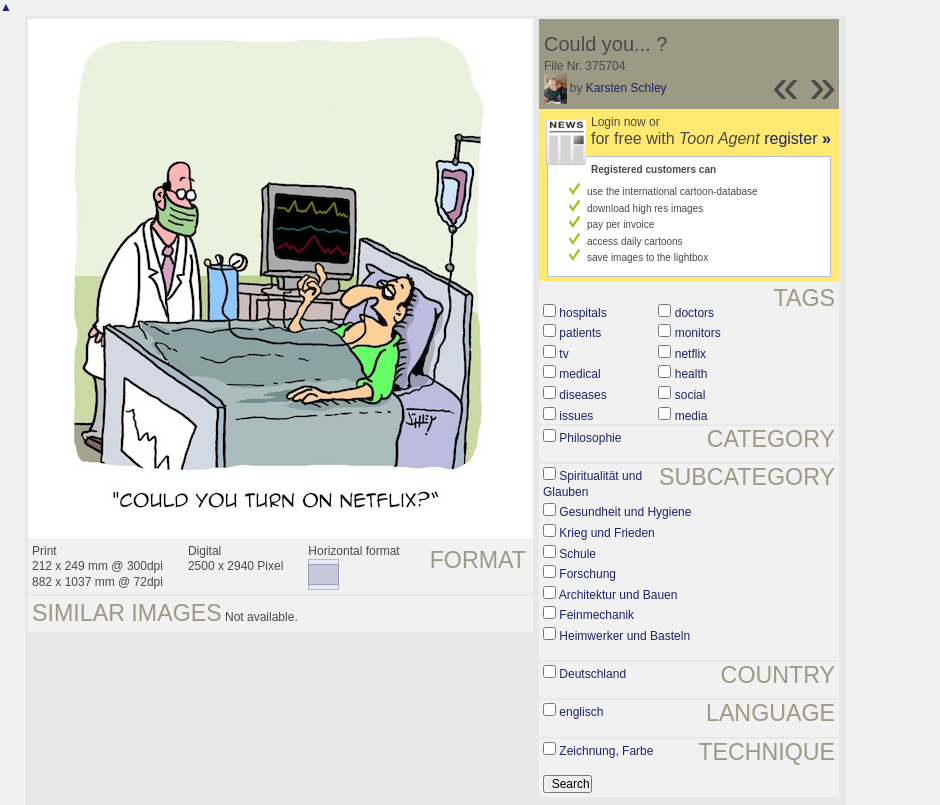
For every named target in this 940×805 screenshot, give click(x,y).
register (797, 138)
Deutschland (592, 674)
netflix (690, 354)
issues (576, 416)
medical (579, 374)
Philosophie (590, 438)
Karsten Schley (626, 88)
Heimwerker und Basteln (624, 636)
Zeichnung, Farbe (606, 751)
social (690, 395)
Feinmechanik (596, 615)
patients (580, 333)
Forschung (587, 574)
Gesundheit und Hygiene (625, 512)
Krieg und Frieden (606, 533)
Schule (577, 554)
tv (563, 354)
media (691, 416)
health (691, 374)
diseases (582, 395)
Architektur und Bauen (618, 595)
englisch (581, 712)
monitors (698, 333)
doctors (694, 313)
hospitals (582, 313)
